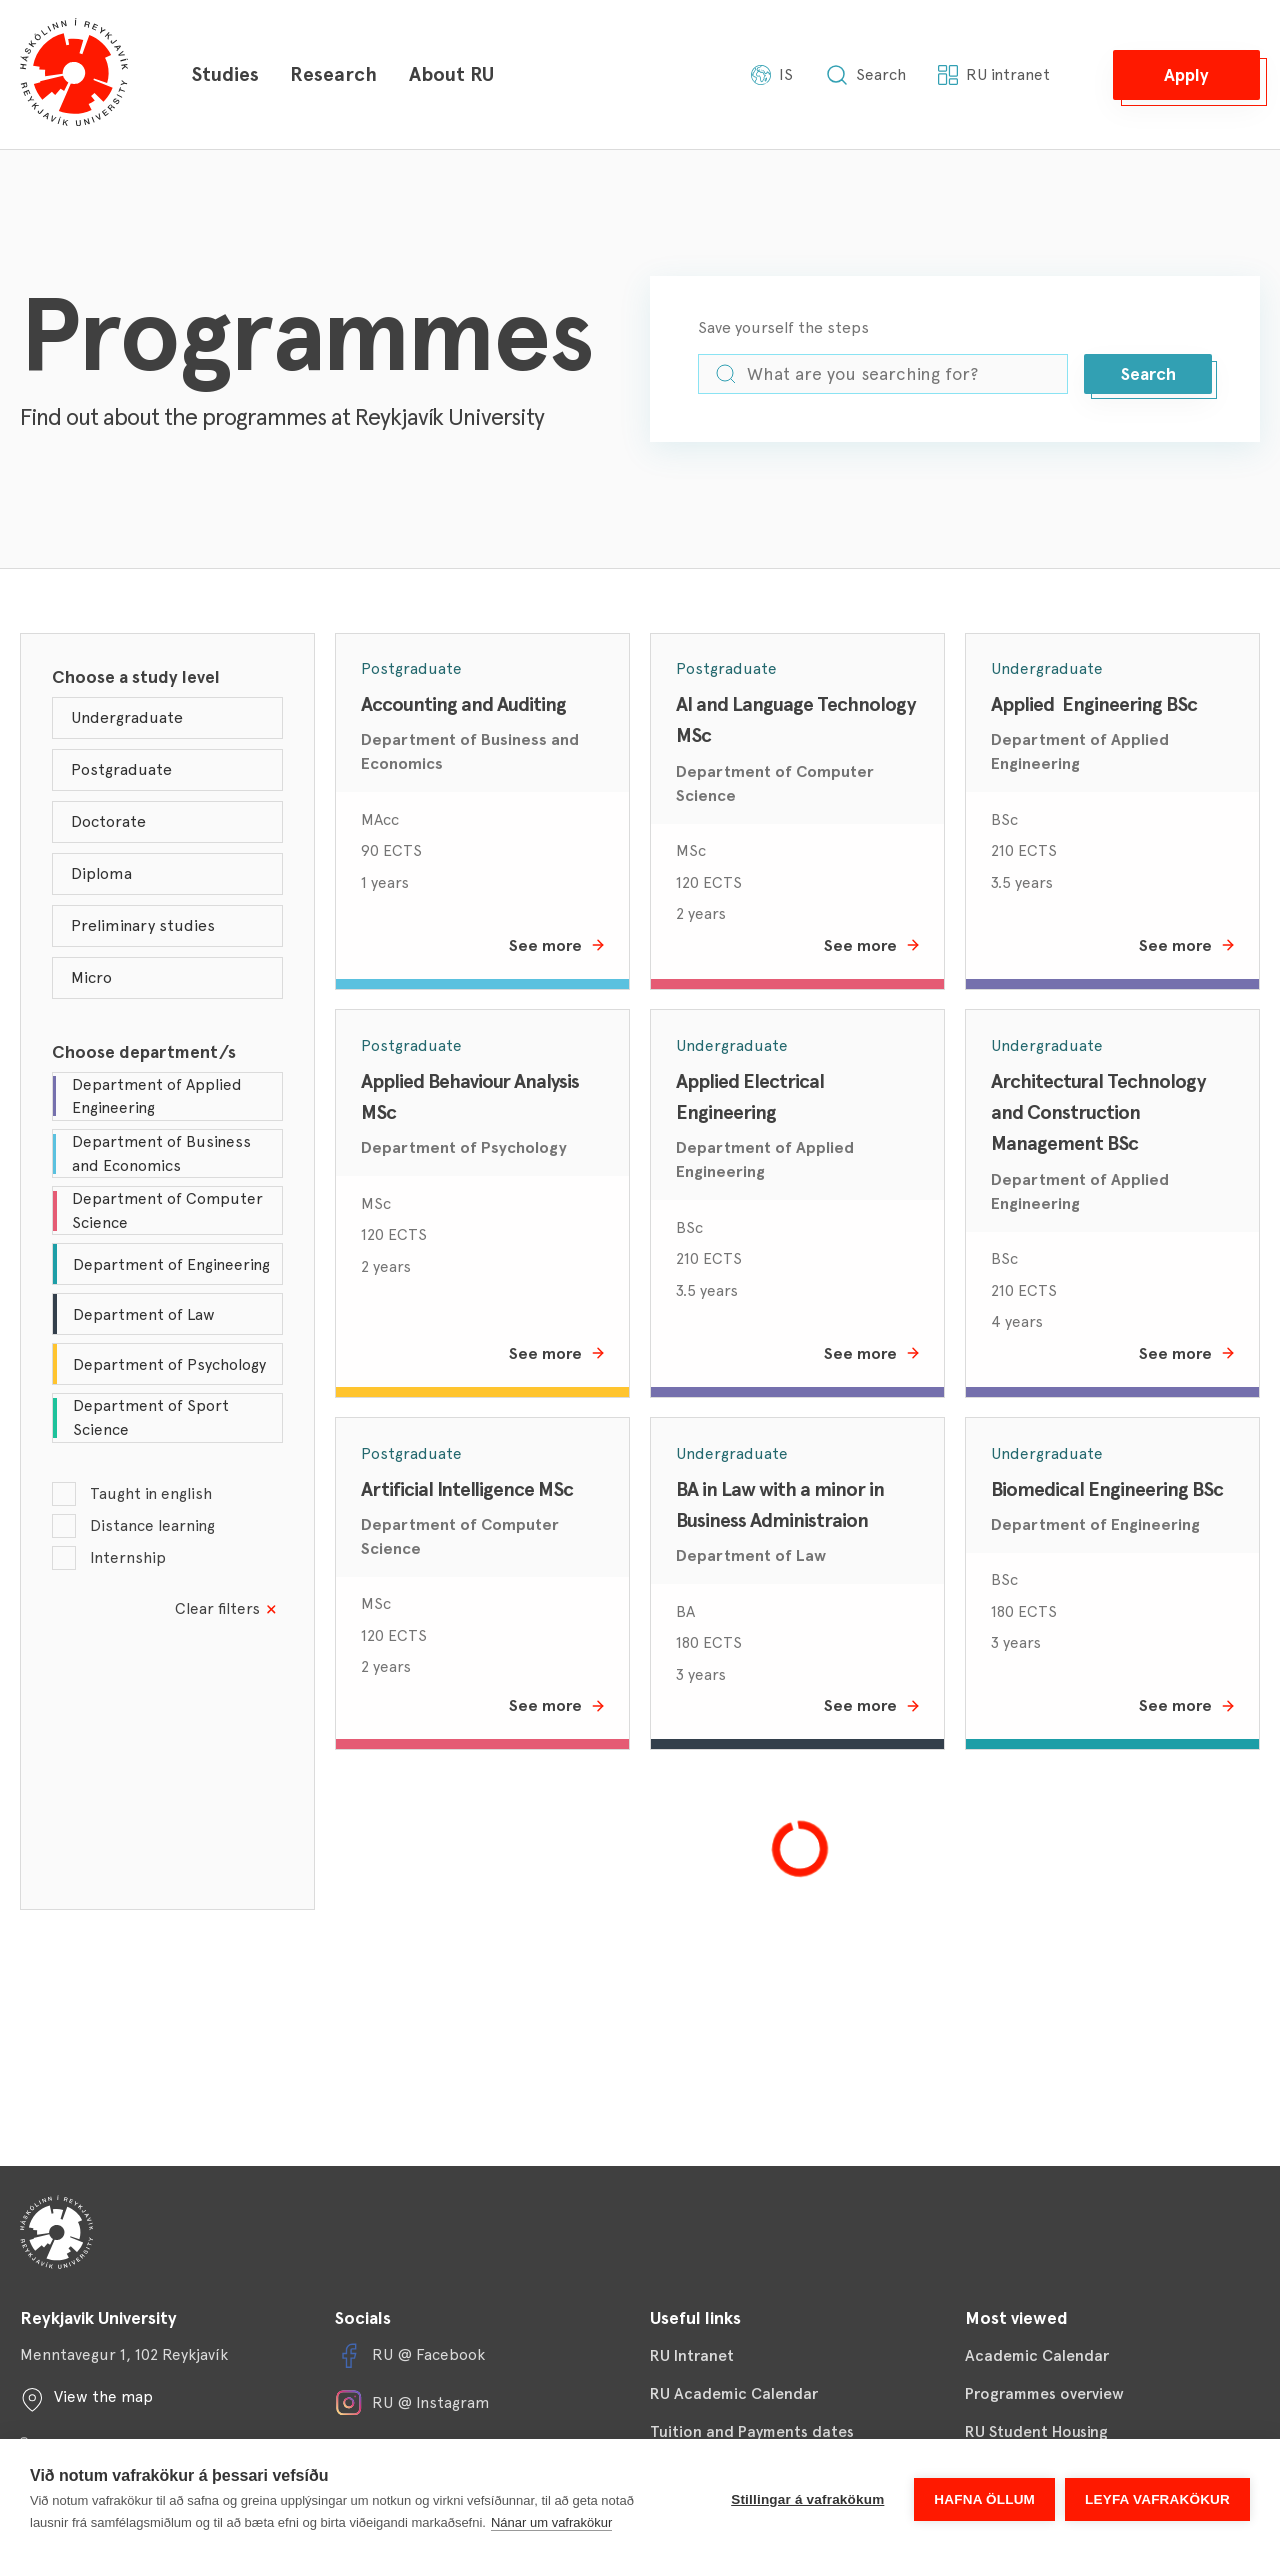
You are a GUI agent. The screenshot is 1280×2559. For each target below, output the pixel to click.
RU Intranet (692, 2355)
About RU (451, 74)
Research (333, 74)
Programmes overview (1044, 2393)
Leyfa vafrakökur (1157, 2499)
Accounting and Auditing (463, 704)
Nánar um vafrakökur (551, 2522)
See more (557, 945)
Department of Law (751, 1555)
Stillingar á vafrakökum (807, 2499)
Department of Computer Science (775, 783)
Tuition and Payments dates (752, 2431)
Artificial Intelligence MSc (467, 1489)
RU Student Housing (1036, 2431)
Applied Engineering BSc (1094, 704)
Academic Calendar (1037, 2355)
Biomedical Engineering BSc (1107, 1489)
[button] (1187, 75)
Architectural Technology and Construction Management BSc (1100, 1112)
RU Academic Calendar (734, 2393)
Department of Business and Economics (470, 751)
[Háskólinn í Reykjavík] (74, 74)
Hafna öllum (984, 2499)
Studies (225, 74)
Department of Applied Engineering (1080, 751)
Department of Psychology (464, 1147)
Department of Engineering (1095, 1524)
